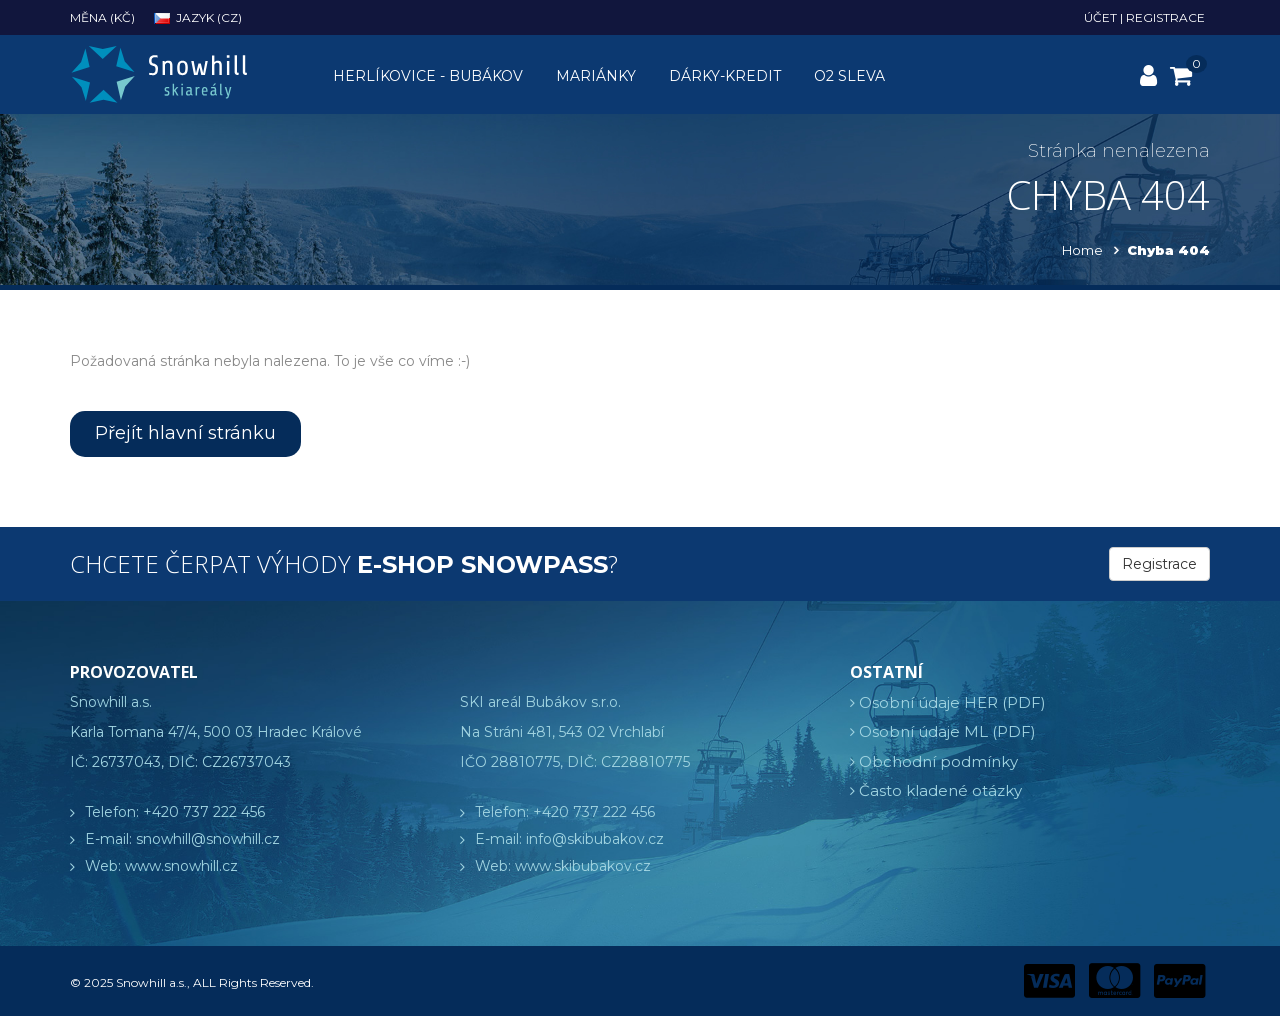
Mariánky (596, 76)
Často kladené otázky (940, 790)
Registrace (1165, 17)
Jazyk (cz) (198, 17)
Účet (1100, 17)
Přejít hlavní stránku (185, 433)
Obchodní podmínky (938, 761)
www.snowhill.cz (181, 866)
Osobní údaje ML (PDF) (947, 731)
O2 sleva (849, 76)
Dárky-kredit (725, 76)
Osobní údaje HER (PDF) (952, 702)
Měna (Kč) (102, 17)
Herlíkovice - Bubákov (428, 76)
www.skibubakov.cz (583, 866)
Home (1082, 250)
